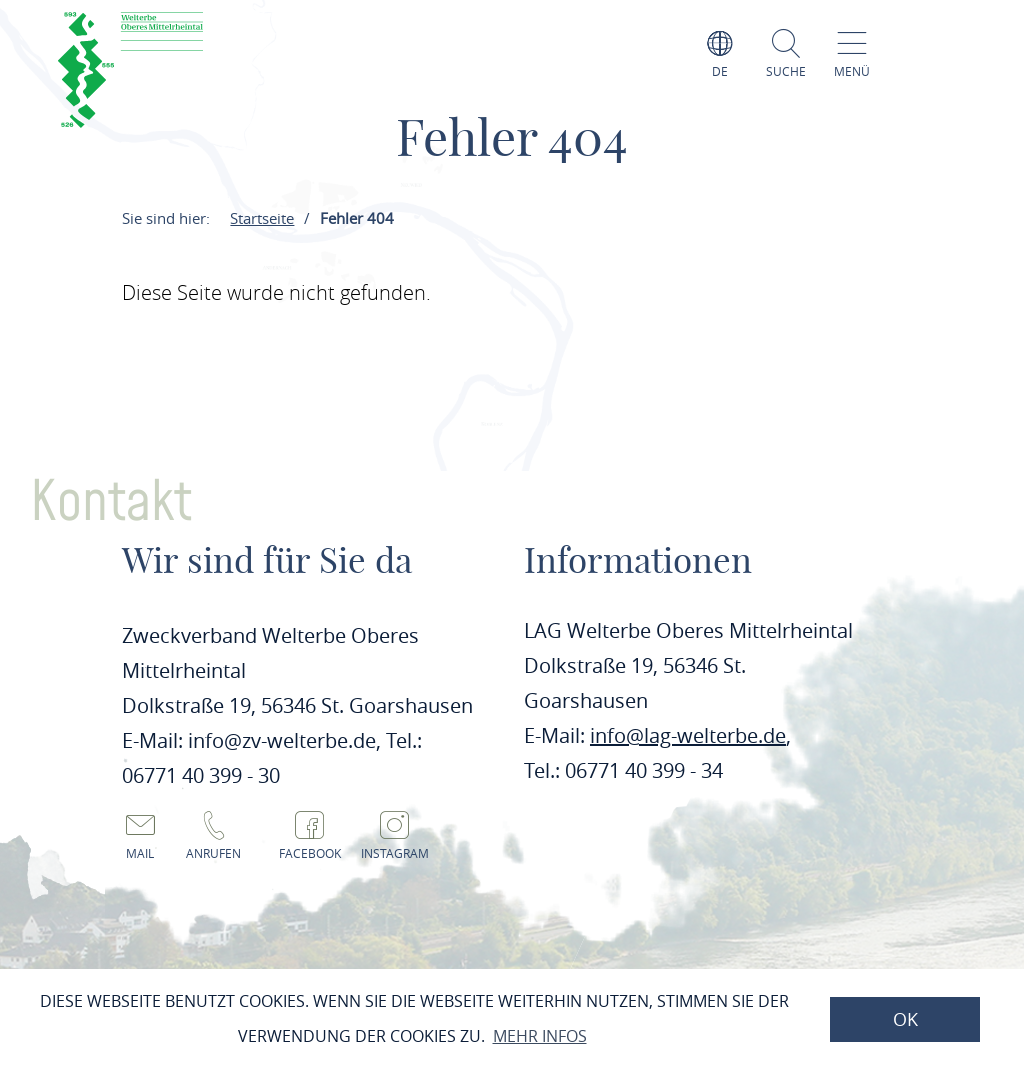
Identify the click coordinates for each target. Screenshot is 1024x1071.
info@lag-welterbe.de (688, 735)
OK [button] (905, 1019)
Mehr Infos (540, 1036)
